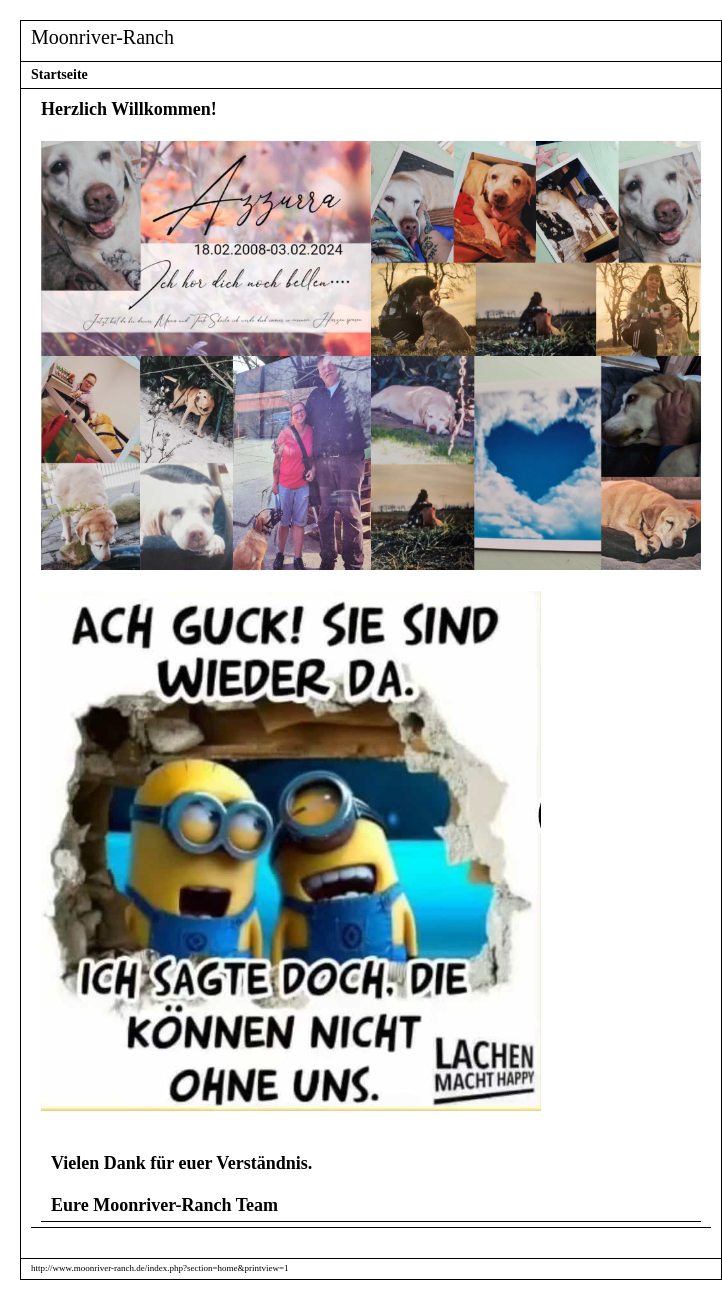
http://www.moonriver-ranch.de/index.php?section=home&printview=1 (160, 1268)
